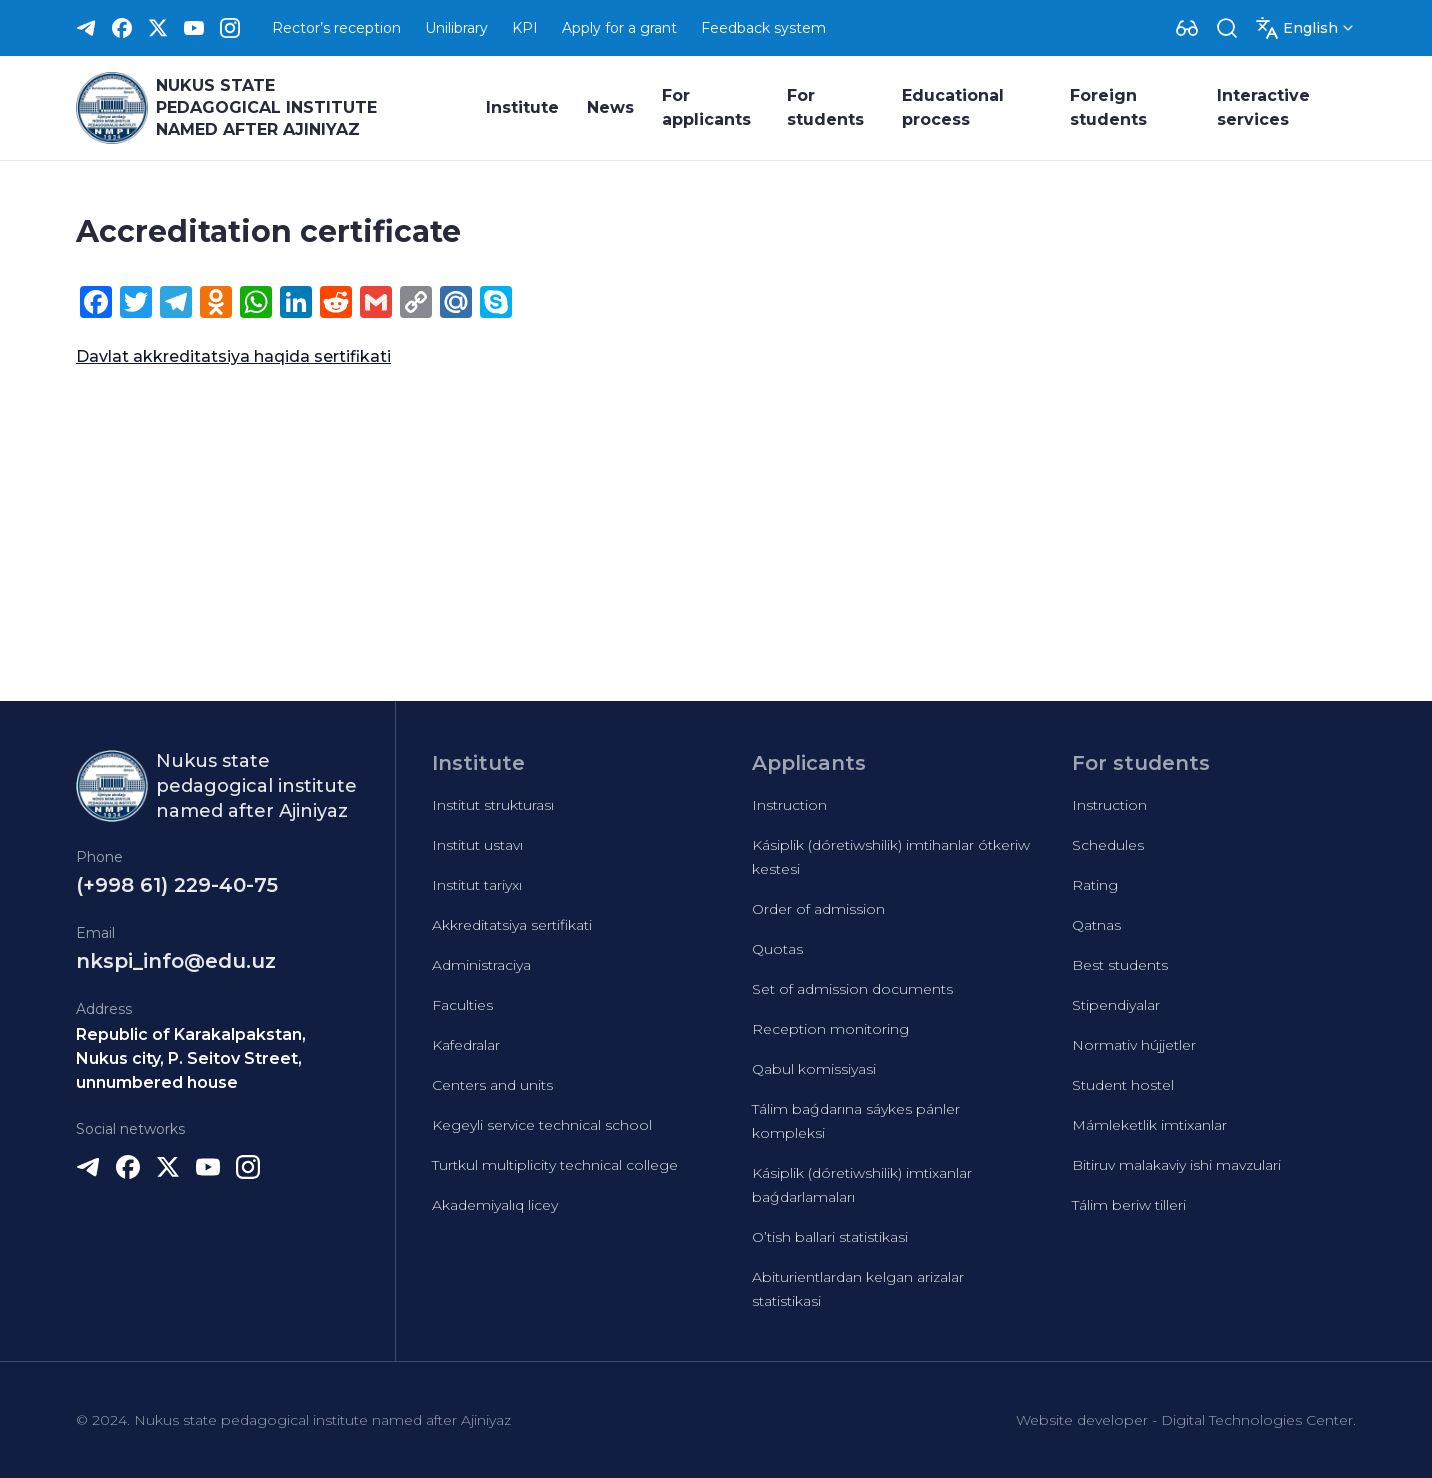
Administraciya (481, 965)
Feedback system (763, 28)
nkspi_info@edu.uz (176, 961)
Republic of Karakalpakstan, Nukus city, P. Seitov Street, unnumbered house (191, 1058)
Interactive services (1263, 107)
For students (825, 107)
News (610, 107)
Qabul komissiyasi (814, 1069)
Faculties (462, 1005)
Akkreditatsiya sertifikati (512, 925)
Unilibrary (456, 28)
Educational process (953, 107)
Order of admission (818, 909)
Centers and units (492, 1085)
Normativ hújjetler (1134, 1045)
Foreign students (1108, 107)
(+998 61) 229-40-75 (177, 885)
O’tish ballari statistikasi (830, 1237)
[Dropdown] (1187, 28)
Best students (1120, 965)
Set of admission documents (852, 989)
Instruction (789, 805)
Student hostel (1123, 1085)
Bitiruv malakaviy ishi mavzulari (1176, 1165)
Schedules (1108, 845)
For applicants (706, 107)
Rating (1095, 885)
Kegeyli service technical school (542, 1125)
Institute (522, 107)
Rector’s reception (336, 28)
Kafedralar (466, 1045)
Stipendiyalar (1116, 1005)
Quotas (777, 949)
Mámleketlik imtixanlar (1149, 1125)
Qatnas (1096, 925)
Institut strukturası (493, 805)
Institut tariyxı (477, 885)
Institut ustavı (477, 845)
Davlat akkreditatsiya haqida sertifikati (233, 356)
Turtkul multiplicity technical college (555, 1165)
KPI (525, 28)
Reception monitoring (830, 1029)
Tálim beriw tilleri (1129, 1205)
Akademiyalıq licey (495, 1205)
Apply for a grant (619, 28)
